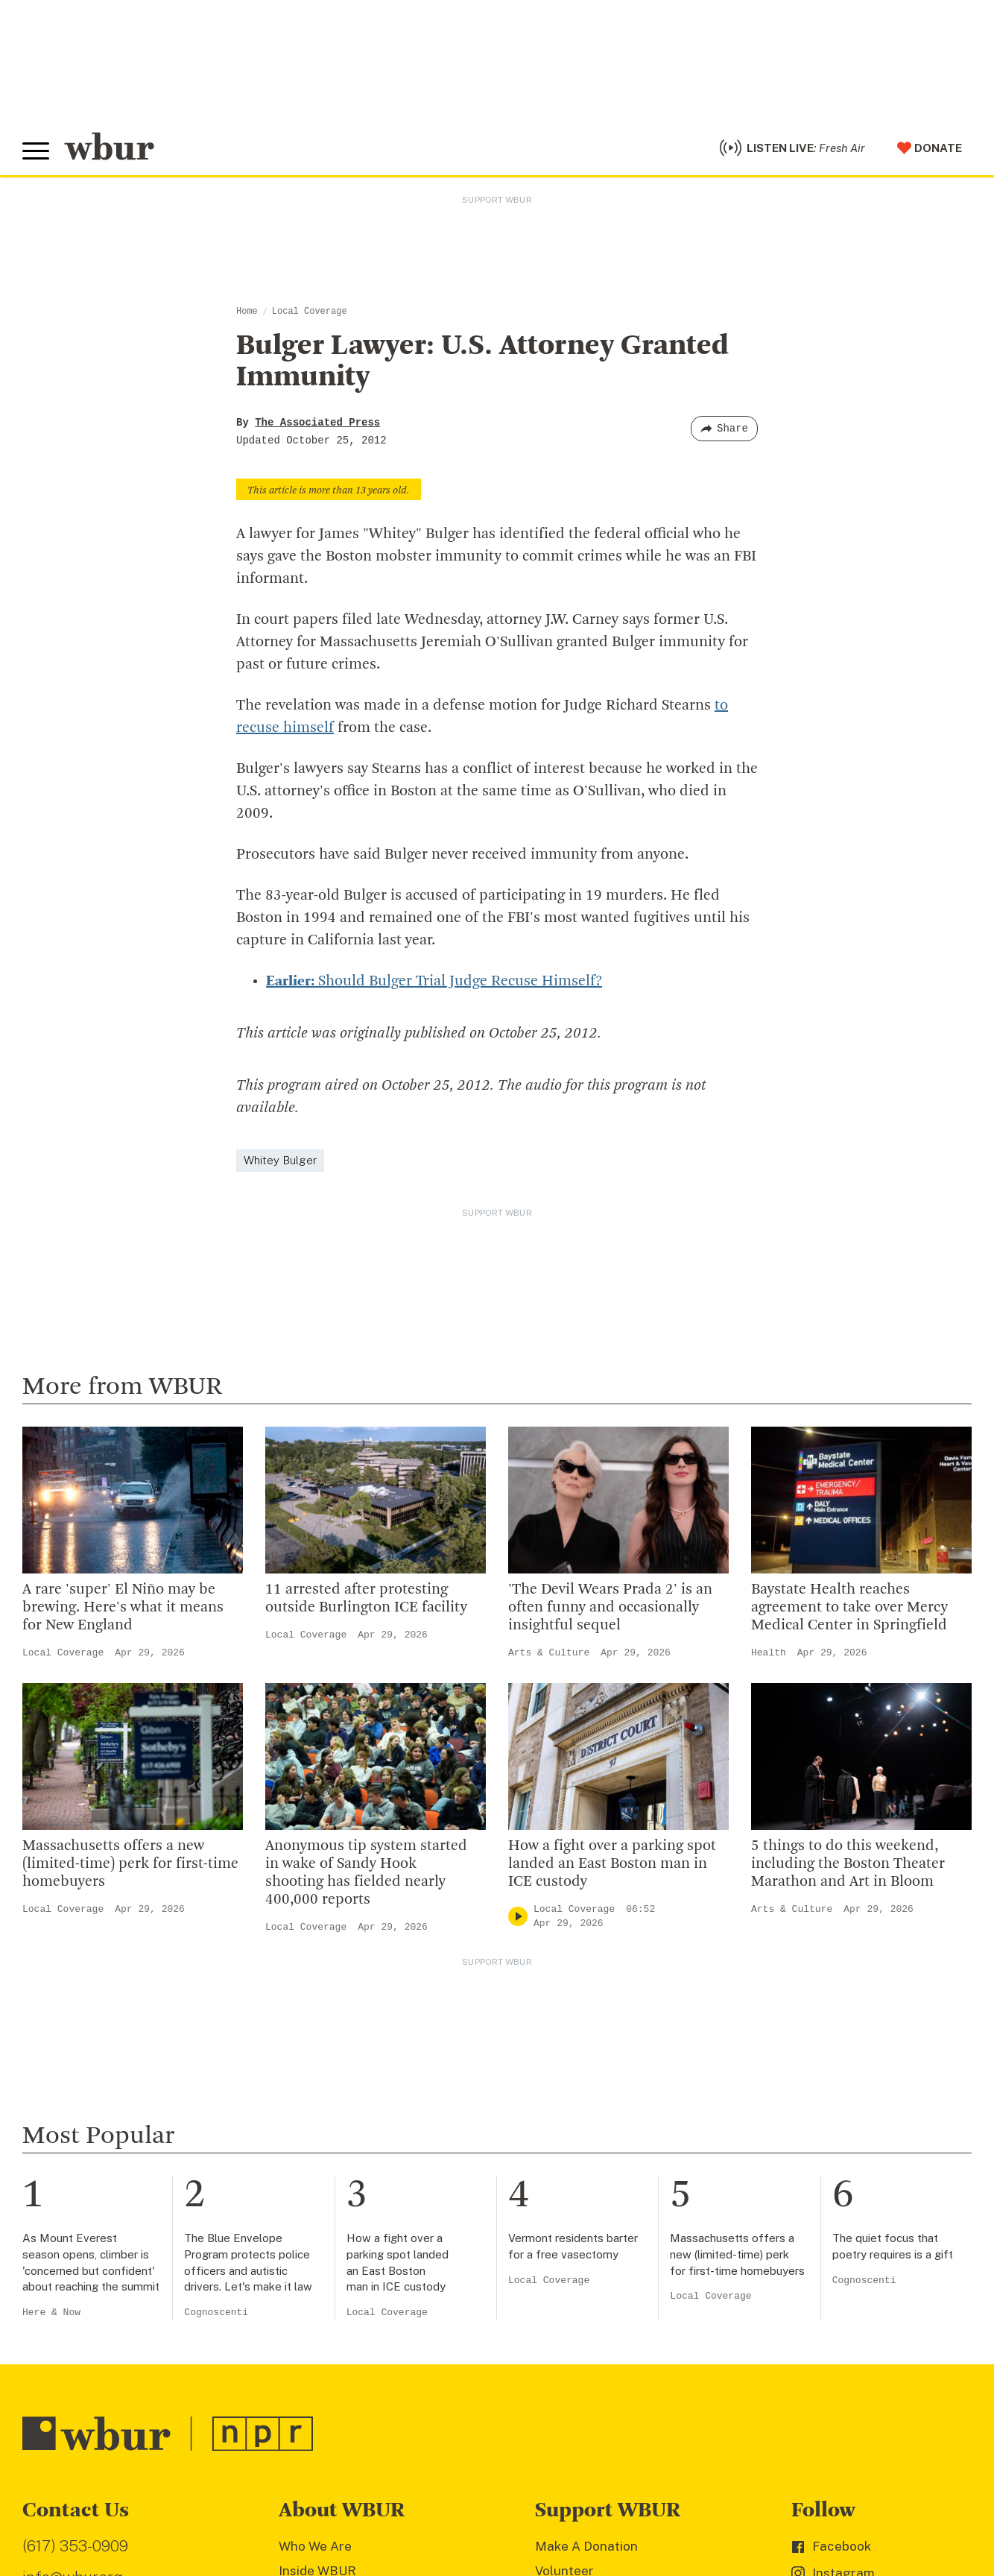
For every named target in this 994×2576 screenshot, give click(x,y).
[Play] (518, 1916)
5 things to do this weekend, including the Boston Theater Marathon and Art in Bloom (848, 1864)
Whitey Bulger (280, 1160)
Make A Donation (586, 2546)
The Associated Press (317, 423)
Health (768, 1652)
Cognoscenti (216, 2312)
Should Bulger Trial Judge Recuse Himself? (434, 981)
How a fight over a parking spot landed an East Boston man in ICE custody (612, 1864)
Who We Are (315, 2546)
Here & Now (51, 2312)
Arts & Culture (548, 1652)
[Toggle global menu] (35, 151)
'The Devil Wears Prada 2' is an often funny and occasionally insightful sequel (610, 1607)
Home (247, 311)
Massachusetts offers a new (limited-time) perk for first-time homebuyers (130, 1864)
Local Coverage (309, 311)
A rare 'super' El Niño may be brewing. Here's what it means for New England (123, 1607)
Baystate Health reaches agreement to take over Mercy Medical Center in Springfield (849, 1607)
